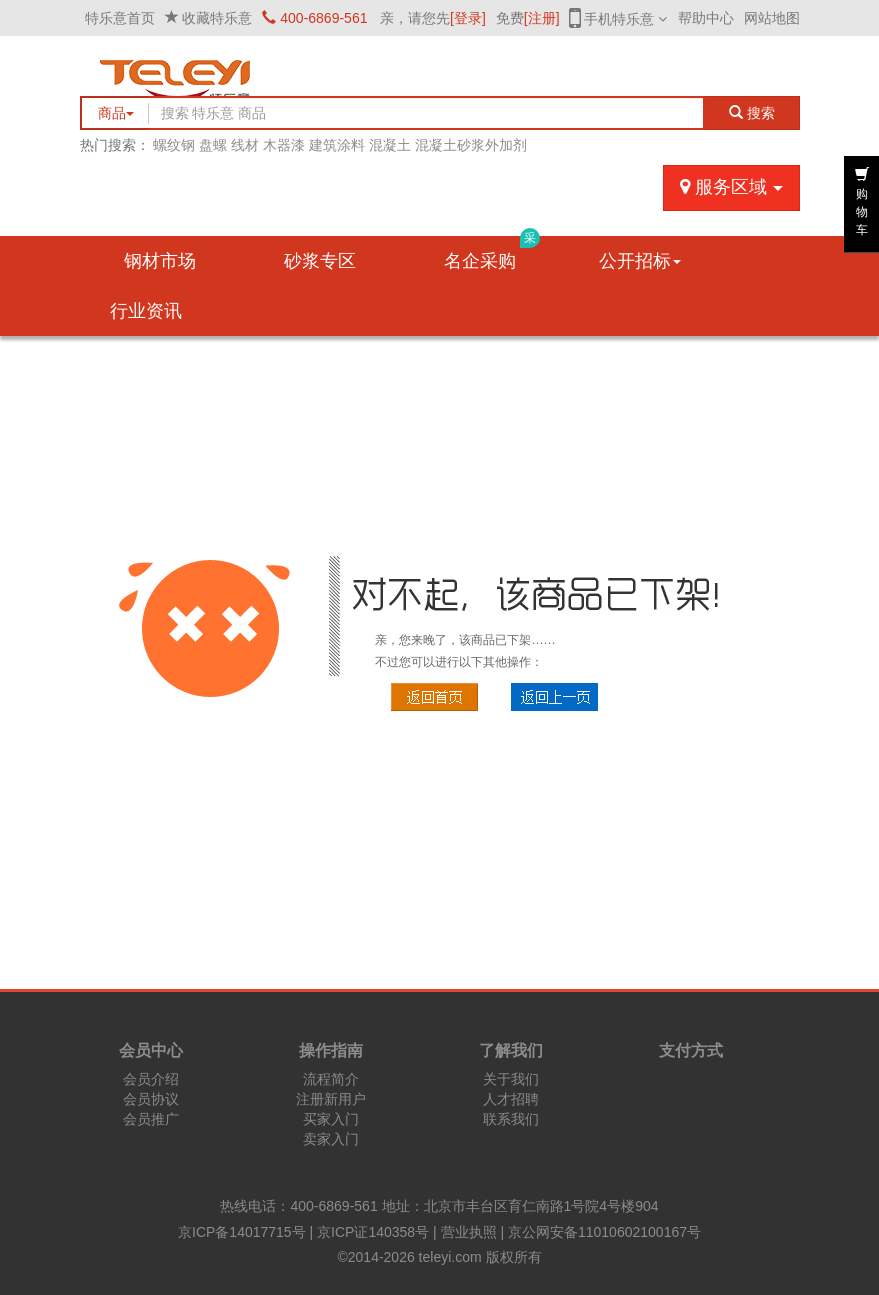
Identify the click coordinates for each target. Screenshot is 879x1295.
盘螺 (213, 145)
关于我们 (511, 1079)
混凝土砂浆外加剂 (471, 145)
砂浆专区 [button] (320, 261)
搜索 (751, 113)
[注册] (542, 18)
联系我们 (511, 1119)
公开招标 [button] (640, 261)
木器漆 (284, 145)
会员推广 (151, 1119)
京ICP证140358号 (373, 1232)
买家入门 (331, 1119)
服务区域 (731, 187)
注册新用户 (331, 1099)
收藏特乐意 (217, 18)
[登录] (468, 18)
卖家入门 (331, 1139)
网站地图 (772, 18)
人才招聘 (511, 1099)
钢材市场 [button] (160, 261)
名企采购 (492, 253)
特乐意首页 (120, 18)
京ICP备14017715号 (242, 1232)
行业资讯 (146, 311)
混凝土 (390, 145)
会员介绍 (151, 1079)
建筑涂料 (337, 145)
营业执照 (469, 1232)
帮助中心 (706, 18)
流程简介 (331, 1079)
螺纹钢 (174, 145)
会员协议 (151, 1099)
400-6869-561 (314, 18)
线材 (245, 145)
